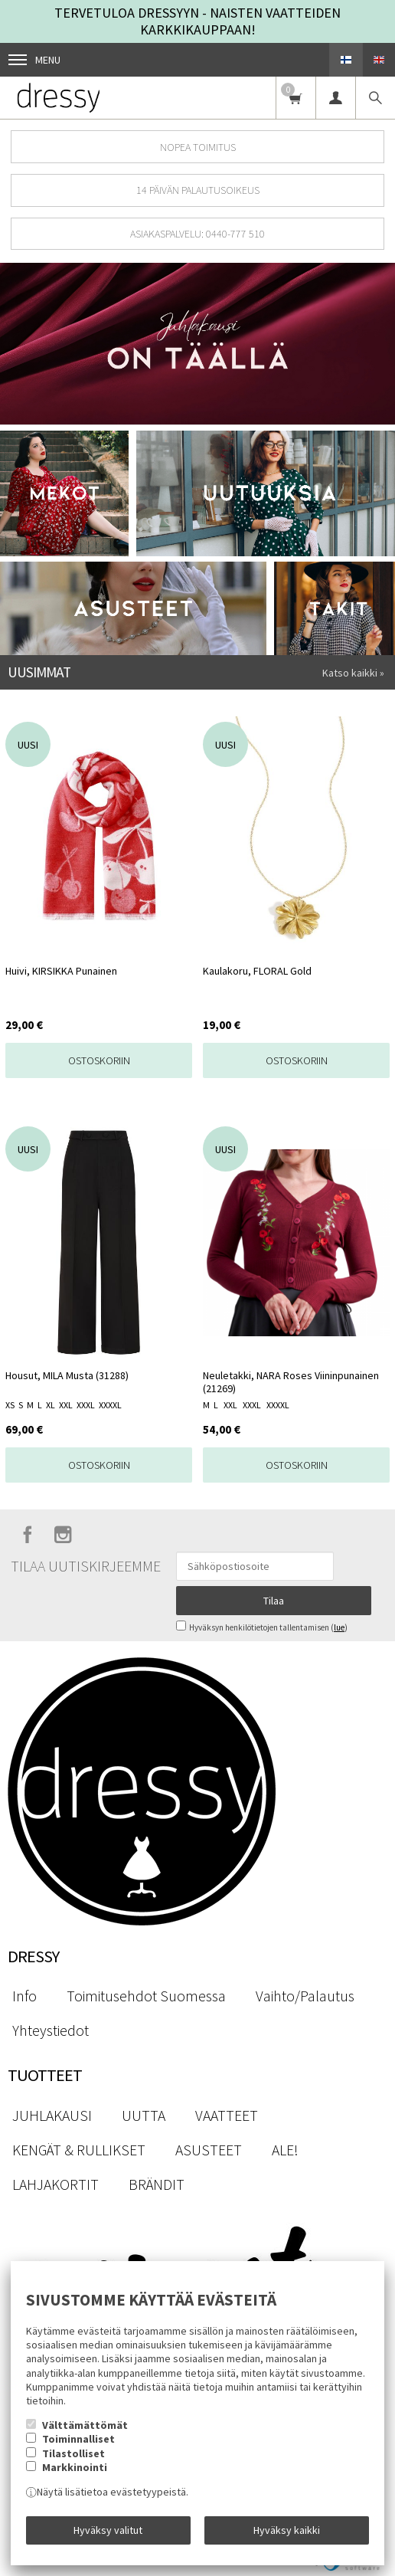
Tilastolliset (73, 2453)
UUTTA (143, 2115)
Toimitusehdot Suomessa (146, 1996)
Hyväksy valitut (107, 2530)
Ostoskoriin (99, 1060)
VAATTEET (226, 2115)
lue (339, 1627)
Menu (34, 60)
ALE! (285, 2150)
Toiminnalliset (78, 2439)
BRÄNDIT (156, 2184)
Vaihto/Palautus (305, 1996)
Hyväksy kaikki (286, 2530)
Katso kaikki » (353, 673)
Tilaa (273, 1601)
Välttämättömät (85, 2425)
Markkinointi (74, 2467)
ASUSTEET (208, 2150)
